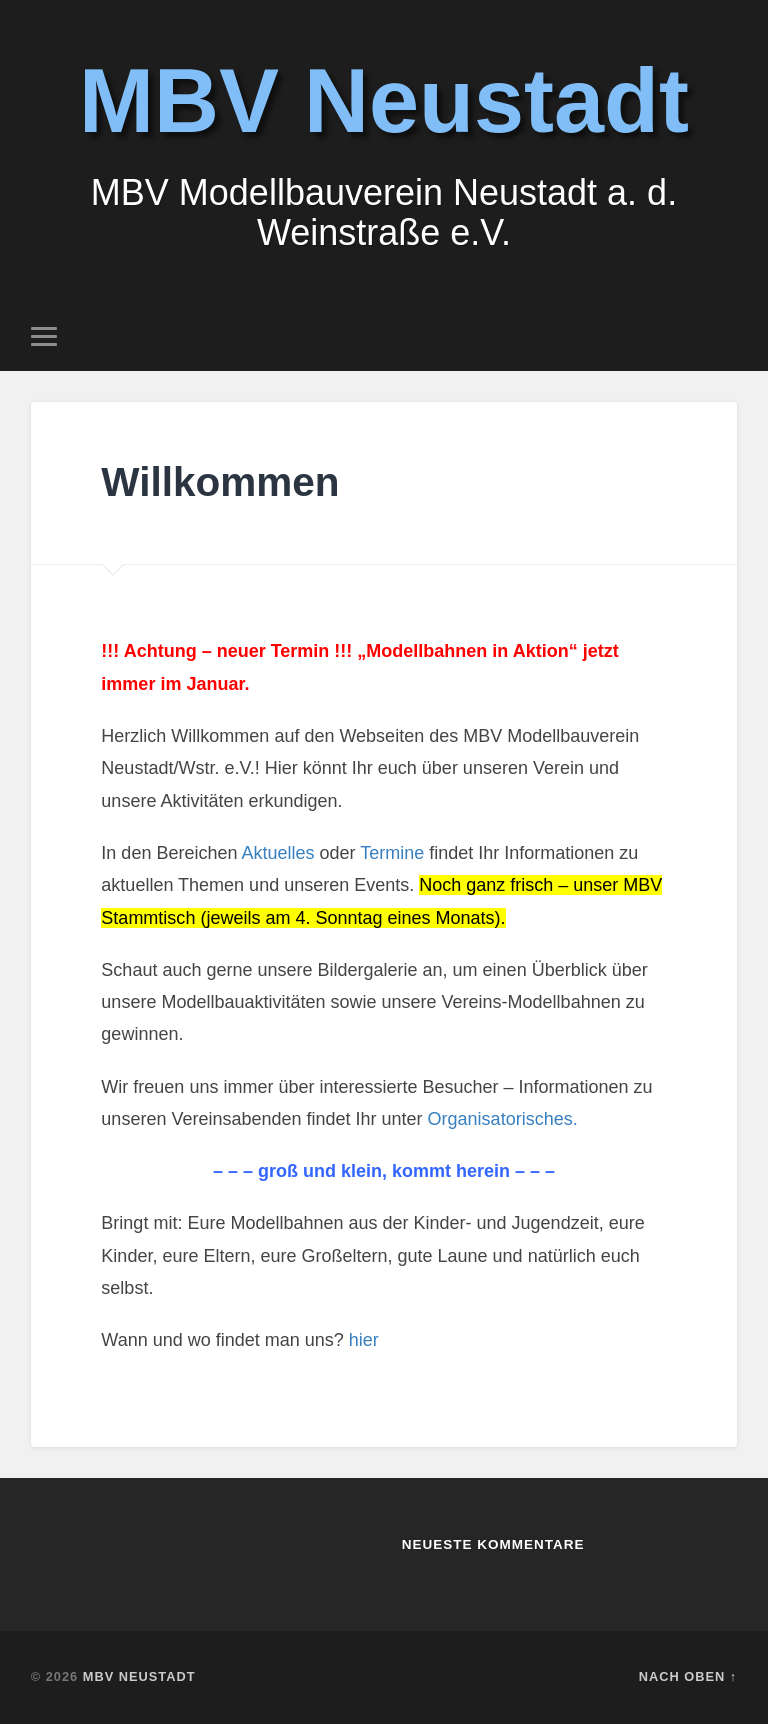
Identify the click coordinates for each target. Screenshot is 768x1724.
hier (364, 1340)
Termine (392, 853)
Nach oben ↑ (688, 1676)
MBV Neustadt (384, 101)
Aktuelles (280, 853)
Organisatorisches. (503, 1119)
